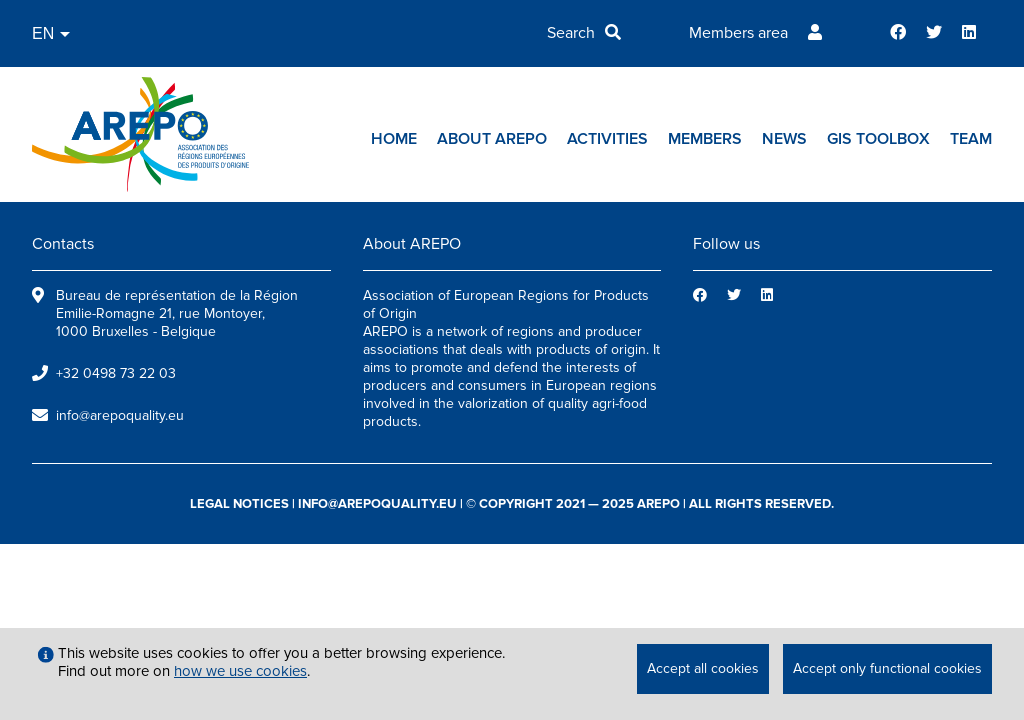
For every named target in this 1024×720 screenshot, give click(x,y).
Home (394, 139)
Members (705, 139)
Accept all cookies (703, 668)
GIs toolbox (878, 139)
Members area (738, 33)
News (784, 139)
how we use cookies (240, 671)
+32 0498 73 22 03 (116, 373)
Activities (607, 139)
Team (971, 139)
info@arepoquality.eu (120, 415)
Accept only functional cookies (887, 668)
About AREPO (492, 139)
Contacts (63, 244)
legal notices (239, 504)
